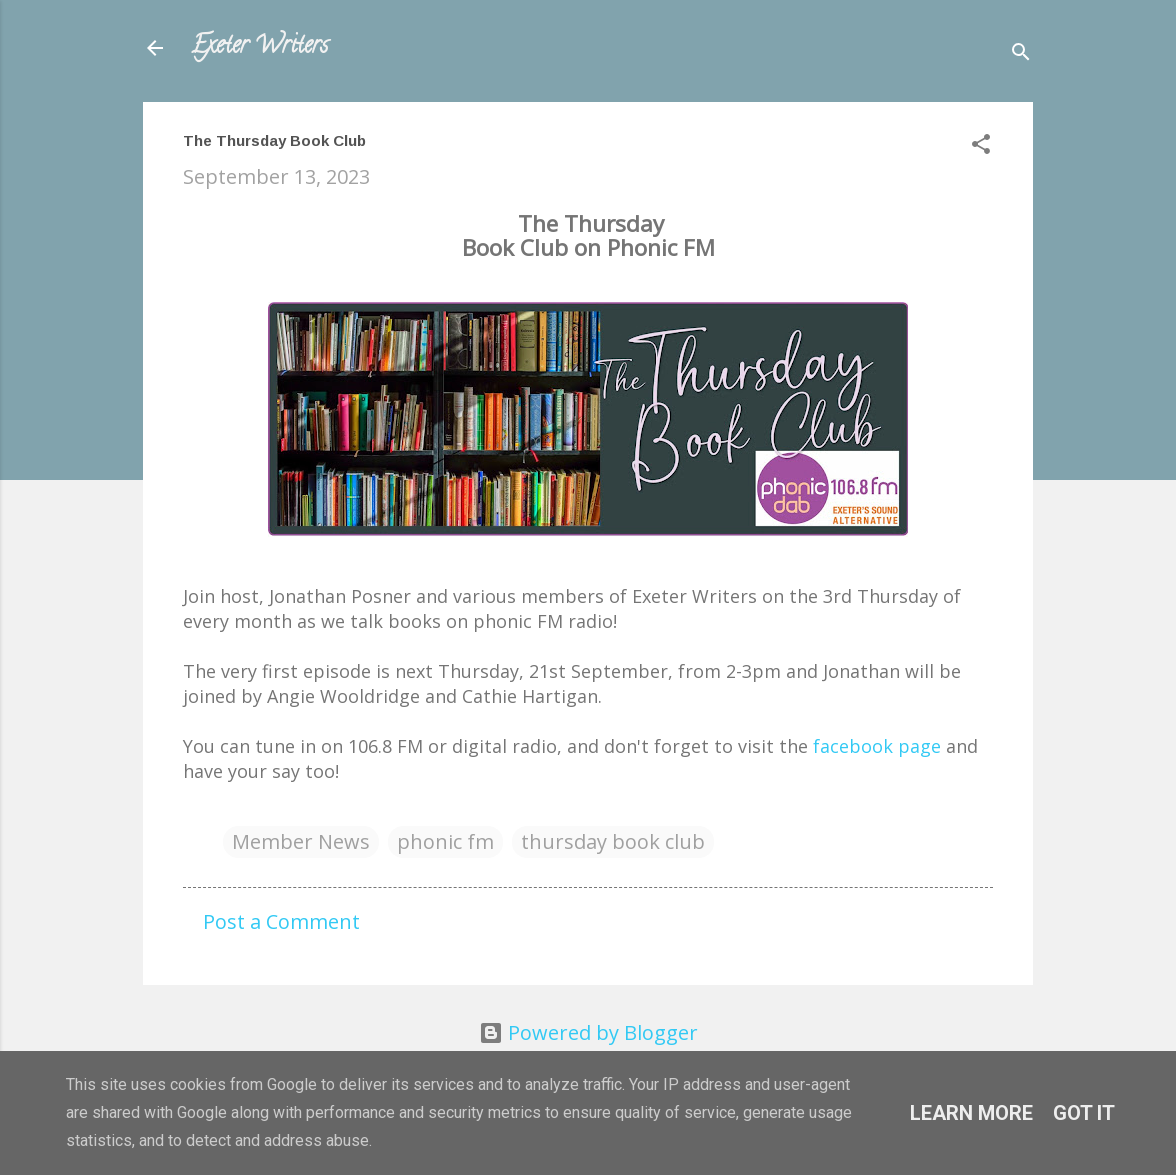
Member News (301, 841)
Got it (1084, 1113)
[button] (981, 146)
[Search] (1021, 54)
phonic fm (445, 841)
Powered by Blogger (588, 1032)
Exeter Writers (259, 47)
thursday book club (613, 841)
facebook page (877, 746)
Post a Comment (281, 921)
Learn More (971, 1113)
